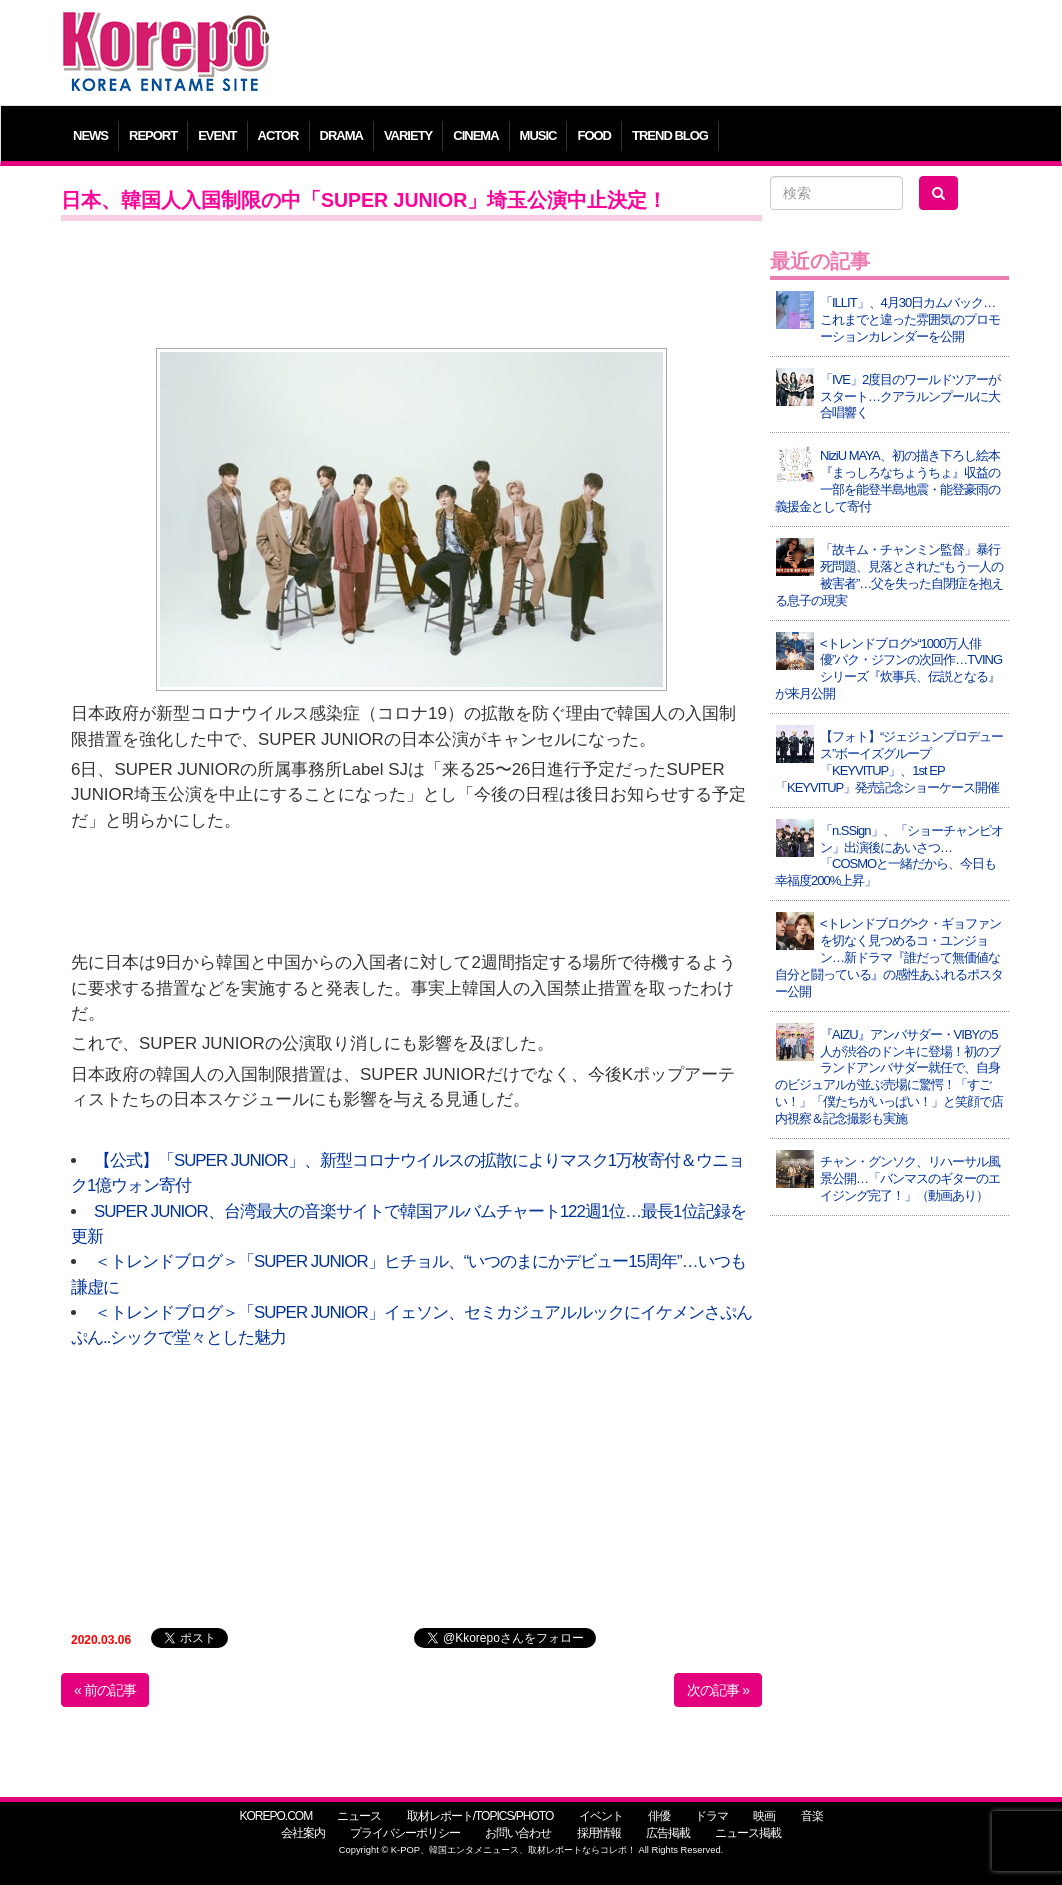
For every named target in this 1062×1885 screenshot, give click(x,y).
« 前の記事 (105, 1690)
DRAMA (341, 135)
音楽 (812, 1816)
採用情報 (599, 1833)
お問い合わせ (518, 1833)
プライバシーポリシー (405, 1833)
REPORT (153, 135)
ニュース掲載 (748, 1833)
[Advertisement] (650, 55)
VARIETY (408, 135)
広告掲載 (668, 1833)
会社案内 (303, 1833)
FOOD (594, 135)
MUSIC (538, 135)
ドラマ (711, 1816)
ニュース (359, 1816)
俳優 (659, 1816)
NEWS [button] (90, 135)
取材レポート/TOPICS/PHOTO (480, 1816)
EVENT (217, 135)
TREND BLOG (670, 135)
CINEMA (475, 135)
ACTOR (278, 135)
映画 (764, 1816)
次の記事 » (718, 1690)
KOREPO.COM (275, 1816)
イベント (601, 1816)
